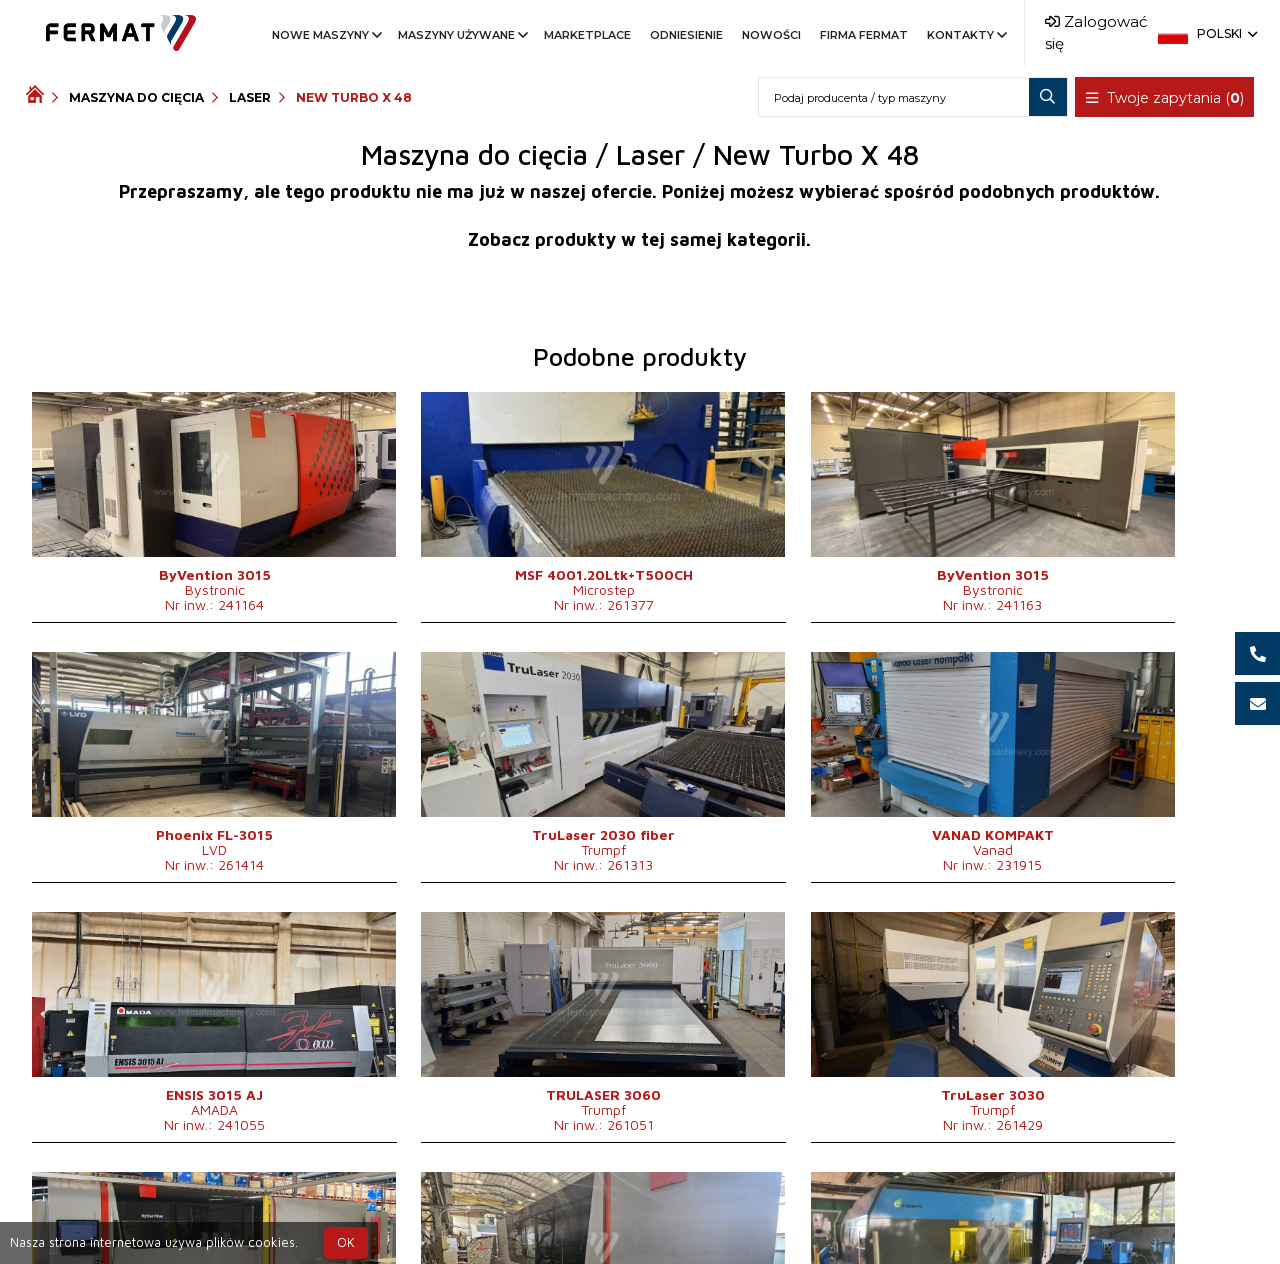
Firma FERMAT (864, 35)
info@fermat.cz (672, 1231)
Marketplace (587, 35)
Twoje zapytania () (1165, 98)
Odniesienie (686, 35)
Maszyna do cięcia (136, 97)
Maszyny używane (461, 35)
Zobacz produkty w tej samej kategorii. (639, 239)
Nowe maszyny (325, 35)
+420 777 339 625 (589, 1207)
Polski (1225, 33)
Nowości (771, 35)
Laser (250, 97)
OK (346, 1242)
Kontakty (965, 35)
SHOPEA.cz (178, 1207)
